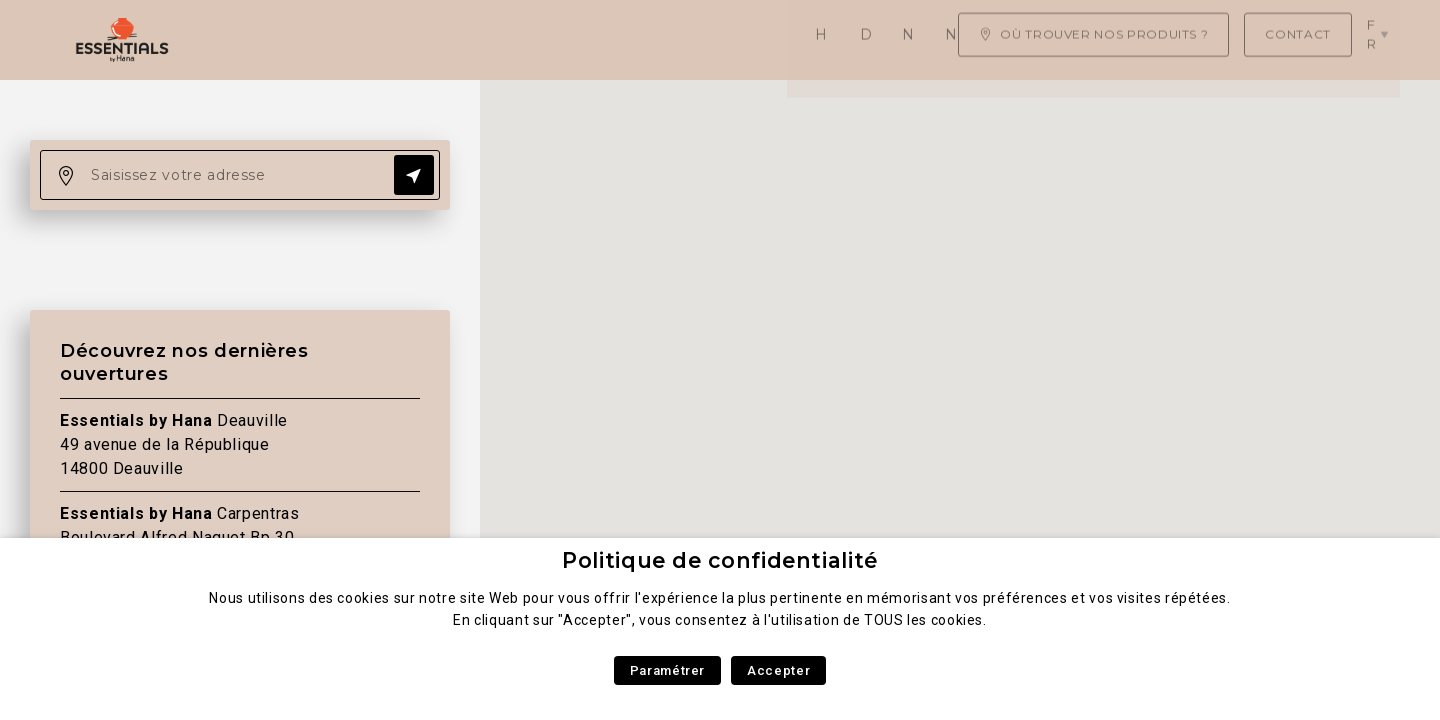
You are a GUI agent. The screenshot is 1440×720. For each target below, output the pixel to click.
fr (1379, 39)
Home (270, 40)
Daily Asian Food (402, 40)
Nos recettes (723, 40)
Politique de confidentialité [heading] (720, 560)
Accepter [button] (778, 670)
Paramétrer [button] (667, 670)
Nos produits (571, 40)
